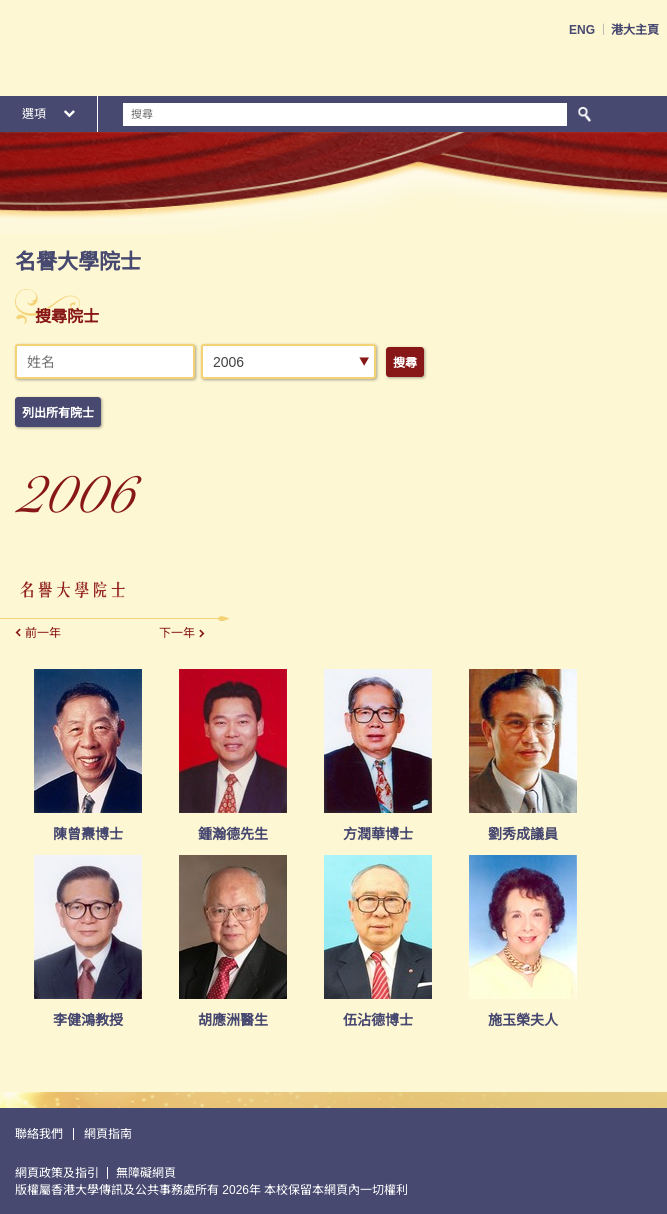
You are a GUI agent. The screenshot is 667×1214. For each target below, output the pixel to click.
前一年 (43, 633)
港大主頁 (635, 30)
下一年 (177, 633)
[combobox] (288, 361)
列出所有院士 (58, 413)
